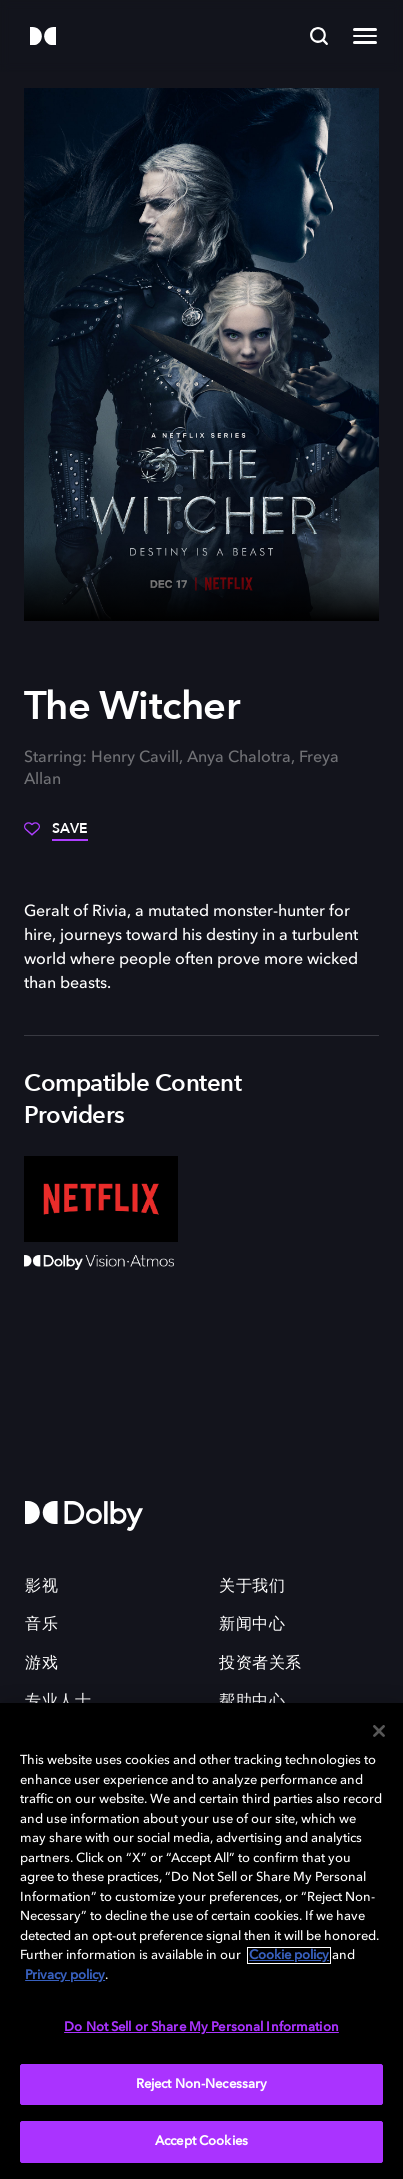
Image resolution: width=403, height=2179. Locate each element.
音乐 (41, 1625)
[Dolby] (43, 37)
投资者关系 (260, 1664)
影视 (41, 1587)
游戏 (41, 1664)
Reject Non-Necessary (202, 2084)
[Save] (56, 836)
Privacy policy (65, 1975)
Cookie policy (289, 1955)
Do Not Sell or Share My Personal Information (201, 2027)
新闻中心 (252, 1625)
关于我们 (252, 1587)
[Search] (319, 36)
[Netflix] (101, 1199)
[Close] (379, 1731)
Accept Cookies (201, 2141)
